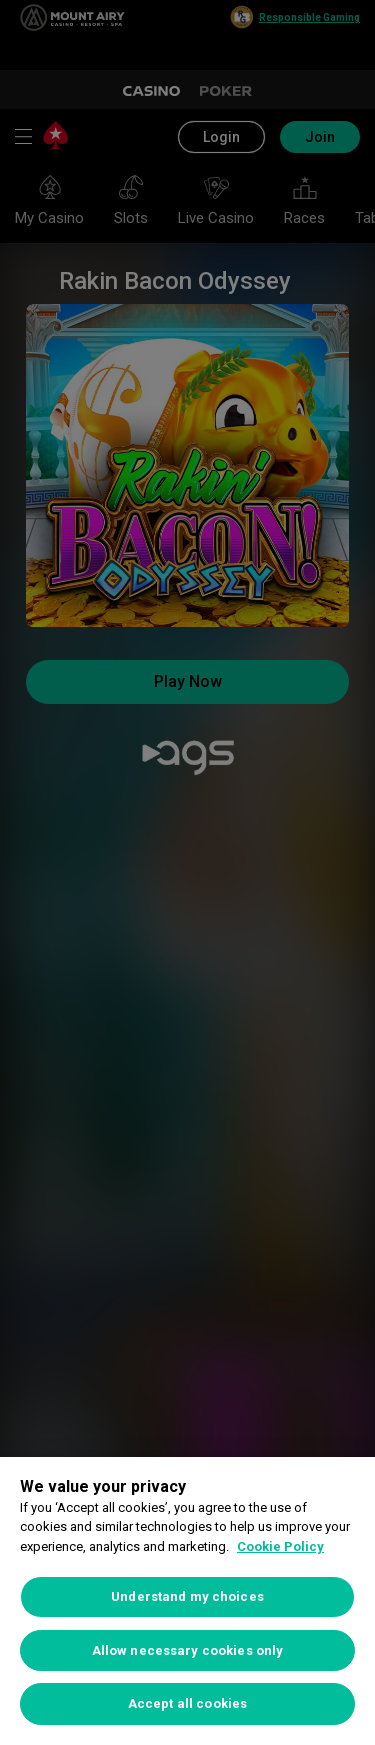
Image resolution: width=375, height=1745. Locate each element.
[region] (187, 1601)
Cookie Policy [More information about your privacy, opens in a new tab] (280, 1546)
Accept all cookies (187, 1703)
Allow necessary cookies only (188, 1650)
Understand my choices (187, 1596)
